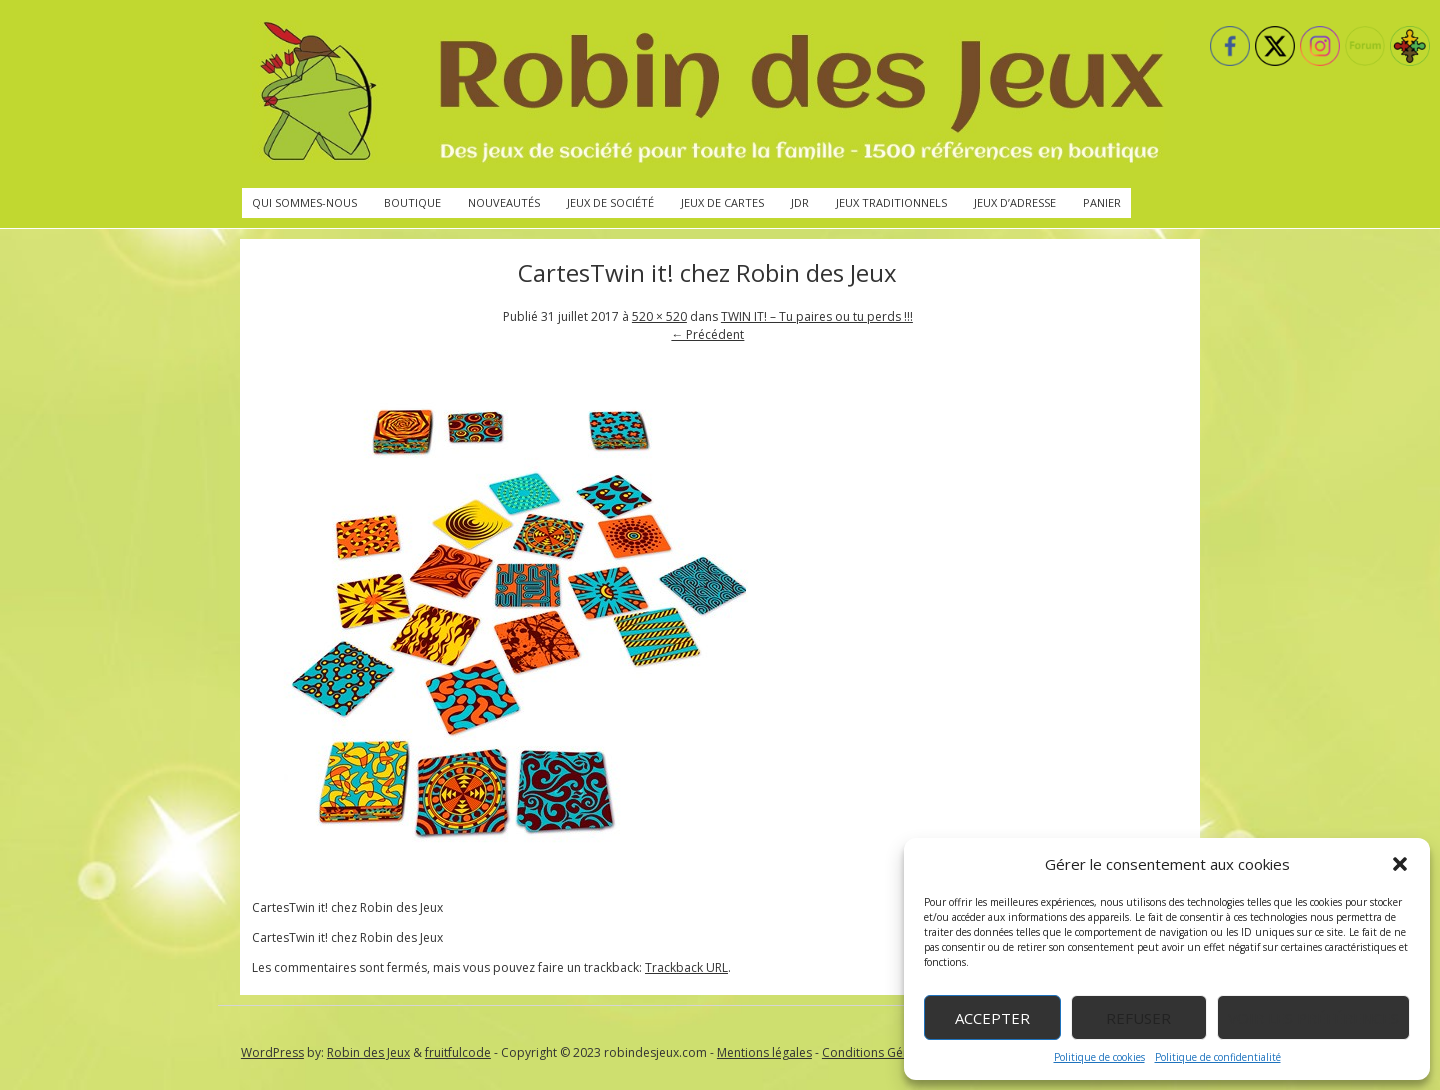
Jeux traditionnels (891, 202)
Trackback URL (686, 967)
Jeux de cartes (722, 202)
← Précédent (707, 334)
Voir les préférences (1313, 1018)
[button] (1400, 864)
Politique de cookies (1099, 1057)
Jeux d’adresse (1015, 202)
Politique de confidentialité (1218, 1057)
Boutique (412, 202)
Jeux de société (610, 202)
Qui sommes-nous (304, 202)
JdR (800, 202)
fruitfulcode (458, 1052)
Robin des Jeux (368, 1052)
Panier (1102, 202)
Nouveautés (504, 202)
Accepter (992, 1018)
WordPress (272, 1052)
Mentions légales (764, 1052)
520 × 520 (659, 316)
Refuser (1138, 1018)
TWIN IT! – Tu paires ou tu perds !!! (817, 316)
